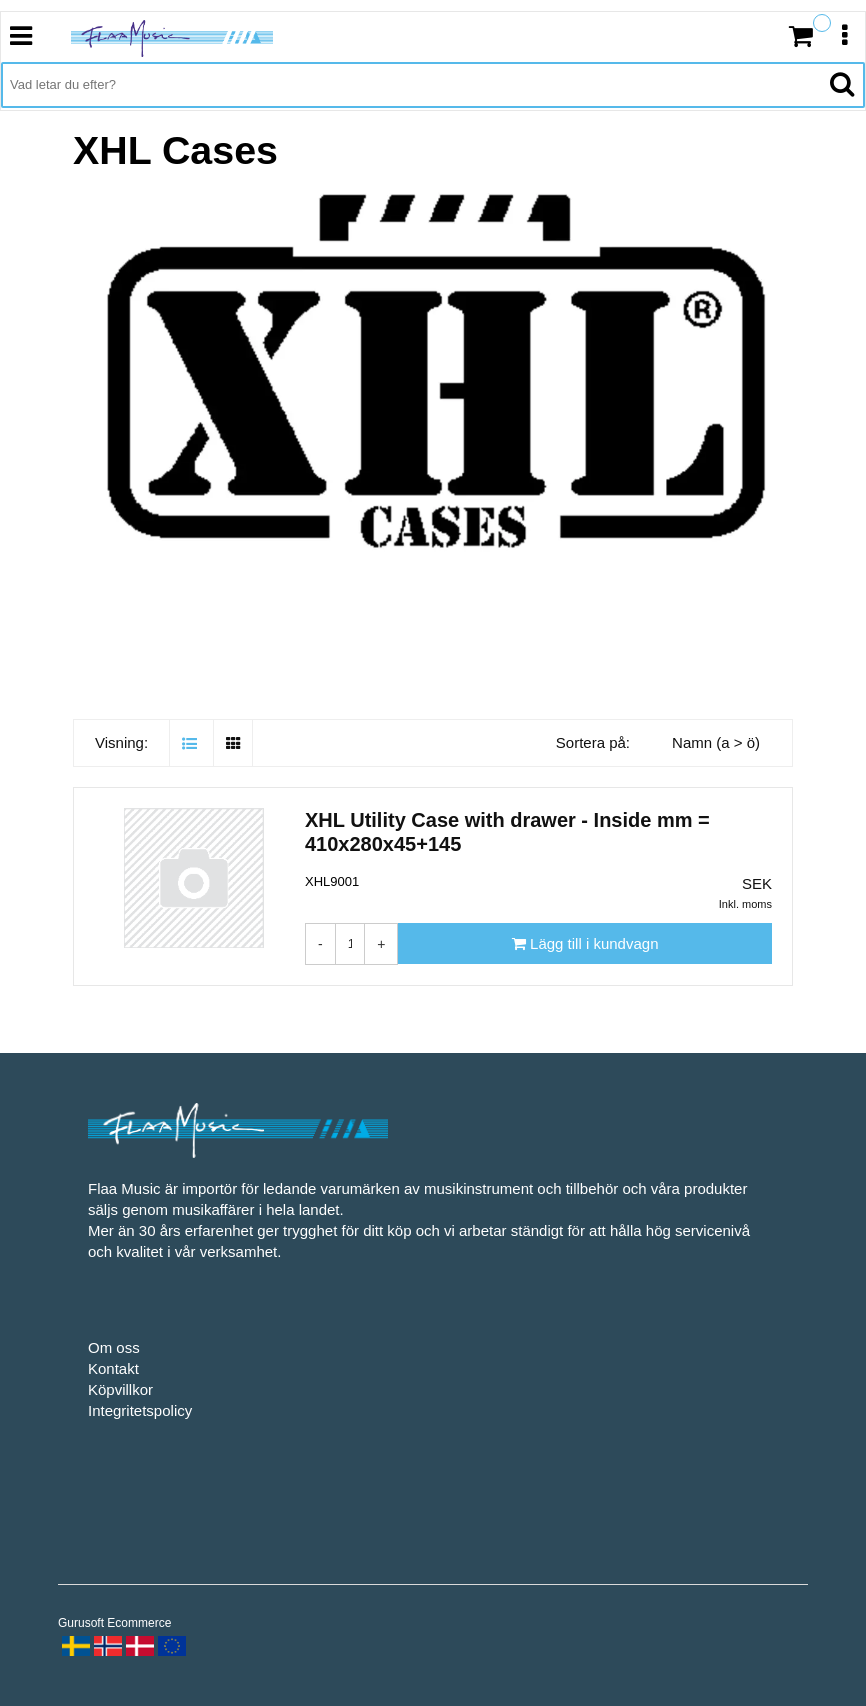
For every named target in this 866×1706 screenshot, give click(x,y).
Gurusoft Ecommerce (114, 1623)
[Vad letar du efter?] (410, 85)
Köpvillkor (120, 1389)
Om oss (114, 1347)
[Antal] (350, 944)
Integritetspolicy (140, 1410)
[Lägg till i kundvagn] (585, 943)
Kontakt (113, 1368)
